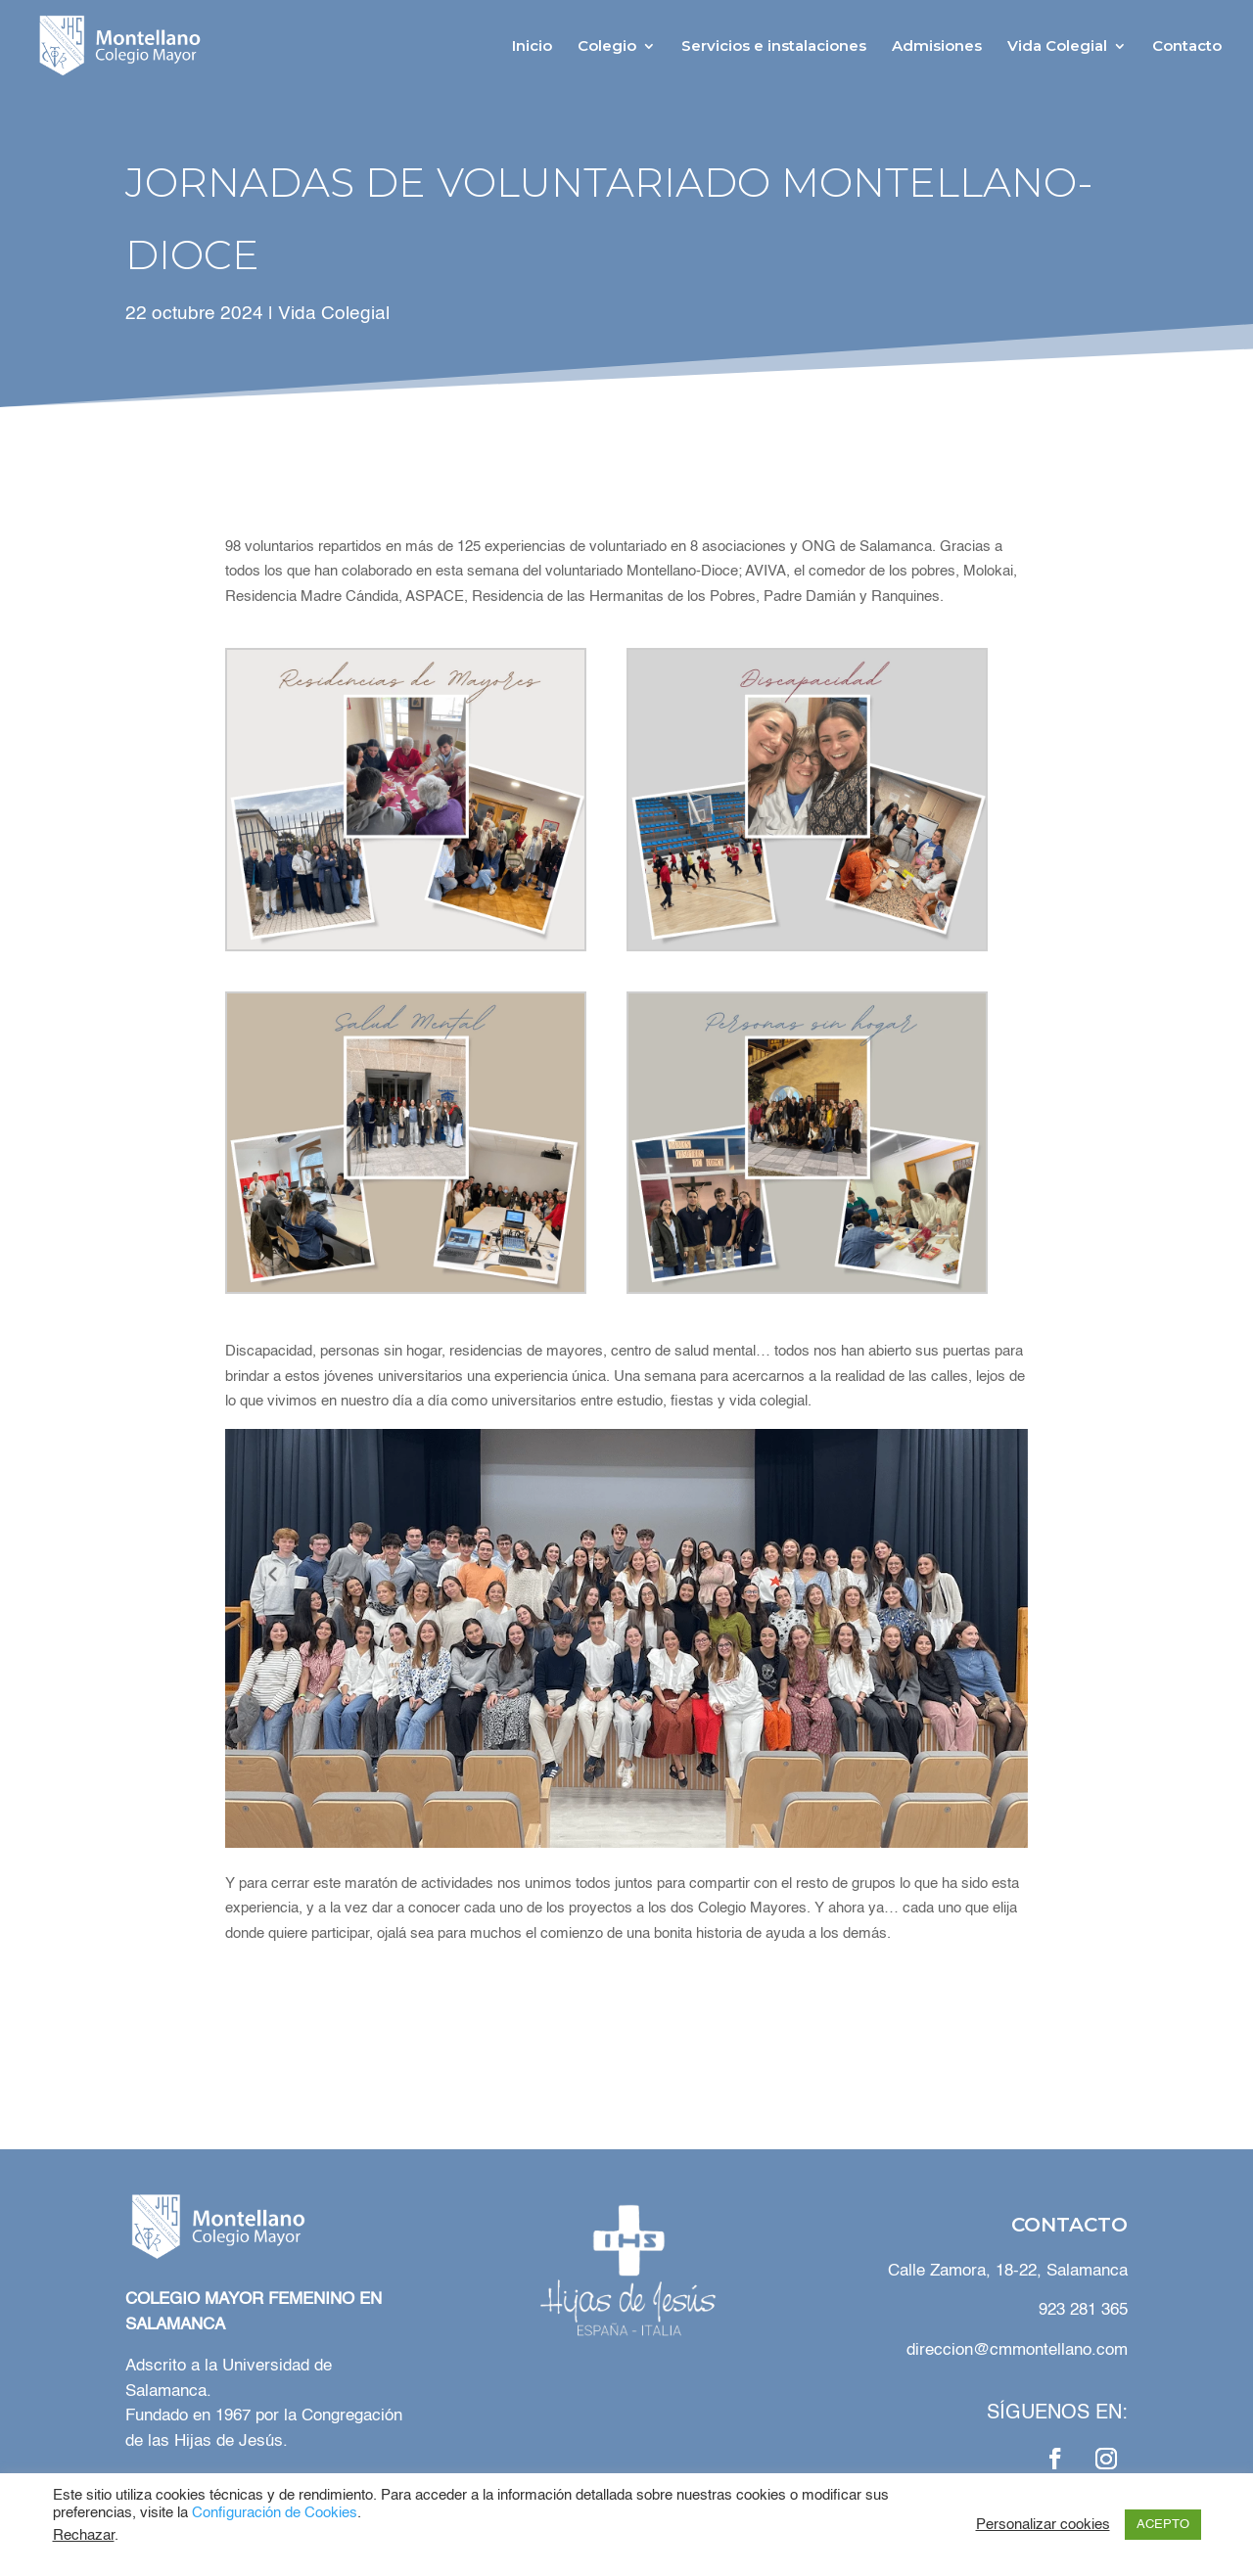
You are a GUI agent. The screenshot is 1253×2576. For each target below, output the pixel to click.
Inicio (532, 47)
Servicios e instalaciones (773, 47)
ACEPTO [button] (1163, 2524)
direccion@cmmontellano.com (1017, 2350)
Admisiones (937, 47)
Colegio (607, 47)
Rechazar (84, 2536)
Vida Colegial (1057, 47)
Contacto (1187, 47)
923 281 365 (1083, 2310)
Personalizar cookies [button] (1043, 2525)
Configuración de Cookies (274, 2513)
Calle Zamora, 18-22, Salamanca (1005, 2271)
